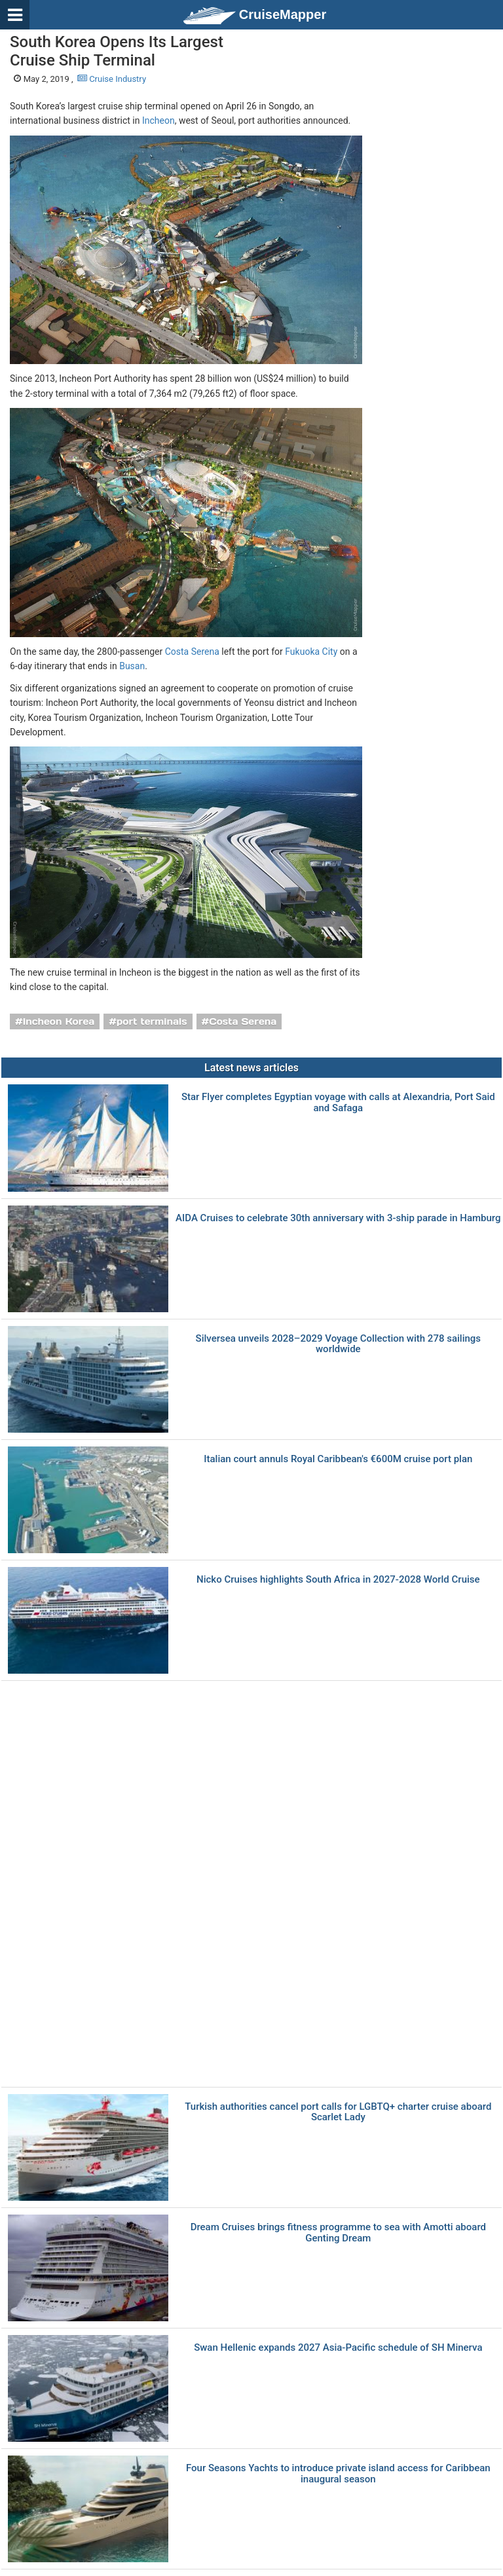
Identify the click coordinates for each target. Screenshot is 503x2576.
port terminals (152, 1021)
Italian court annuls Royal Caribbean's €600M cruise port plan (338, 1459)
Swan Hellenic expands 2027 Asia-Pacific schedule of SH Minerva (338, 2347)
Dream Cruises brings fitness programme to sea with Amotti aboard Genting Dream (338, 2232)
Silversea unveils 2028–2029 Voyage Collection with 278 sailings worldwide (338, 1344)
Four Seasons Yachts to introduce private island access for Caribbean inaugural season (338, 2473)
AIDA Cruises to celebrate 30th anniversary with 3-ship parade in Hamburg (338, 1218)
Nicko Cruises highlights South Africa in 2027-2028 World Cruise (338, 1579)
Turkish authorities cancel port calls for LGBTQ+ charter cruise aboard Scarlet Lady (338, 2112)
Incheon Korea (59, 1021)
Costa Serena (192, 651)
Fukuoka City (311, 651)
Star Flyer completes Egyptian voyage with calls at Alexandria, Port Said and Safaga (338, 1102)
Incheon (158, 120)
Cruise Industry (111, 79)
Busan (132, 666)
